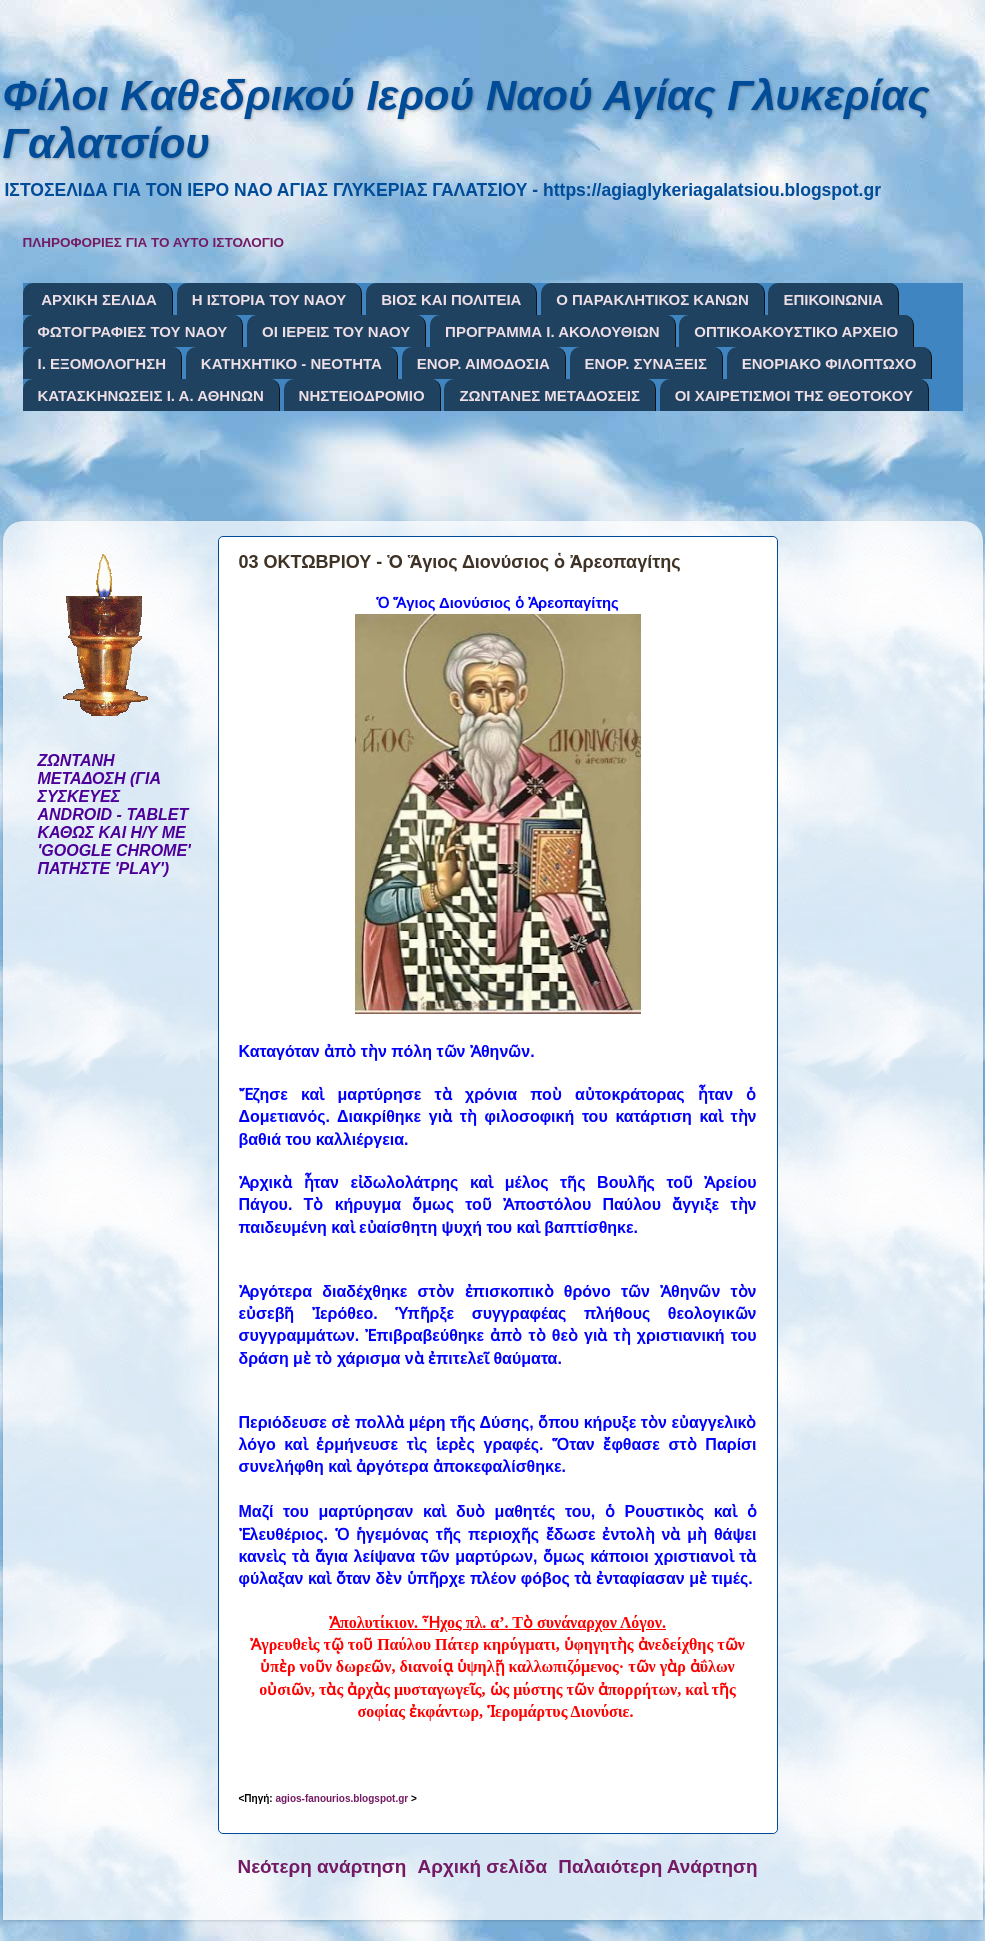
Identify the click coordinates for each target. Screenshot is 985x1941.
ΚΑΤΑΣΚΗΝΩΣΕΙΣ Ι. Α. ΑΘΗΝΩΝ (151, 395)
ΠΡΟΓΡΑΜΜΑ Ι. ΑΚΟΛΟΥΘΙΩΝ (552, 331)
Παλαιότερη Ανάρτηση (657, 1866)
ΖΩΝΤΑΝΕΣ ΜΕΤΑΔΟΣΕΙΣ (549, 395)
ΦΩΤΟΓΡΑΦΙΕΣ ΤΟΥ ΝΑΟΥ (133, 331)
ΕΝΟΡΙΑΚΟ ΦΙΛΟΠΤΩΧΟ (829, 363)
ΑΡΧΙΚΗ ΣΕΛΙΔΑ (99, 299)
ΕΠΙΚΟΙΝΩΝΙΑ (833, 299)
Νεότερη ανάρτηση (322, 1866)
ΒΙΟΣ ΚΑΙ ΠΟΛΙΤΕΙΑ (451, 299)
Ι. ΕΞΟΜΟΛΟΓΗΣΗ (102, 363)
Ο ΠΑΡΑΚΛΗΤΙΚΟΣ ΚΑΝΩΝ (652, 299)
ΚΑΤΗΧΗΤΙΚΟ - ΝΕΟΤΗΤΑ (291, 363)
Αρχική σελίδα (483, 1866)
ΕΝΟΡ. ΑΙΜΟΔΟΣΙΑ (483, 363)
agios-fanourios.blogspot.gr (341, 1798)
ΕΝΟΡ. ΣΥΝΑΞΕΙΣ (646, 363)
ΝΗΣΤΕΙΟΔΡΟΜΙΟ (362, 395)
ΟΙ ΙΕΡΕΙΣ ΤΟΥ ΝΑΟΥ (336, 331)
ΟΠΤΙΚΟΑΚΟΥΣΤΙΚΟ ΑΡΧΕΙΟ (796, 331)
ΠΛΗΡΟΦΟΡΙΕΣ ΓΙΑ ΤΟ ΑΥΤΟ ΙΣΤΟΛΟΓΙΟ (154, 242)
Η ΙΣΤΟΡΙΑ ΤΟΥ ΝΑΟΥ (269, 299)
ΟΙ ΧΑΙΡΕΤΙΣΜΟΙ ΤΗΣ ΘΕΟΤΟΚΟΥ (794, 395)
